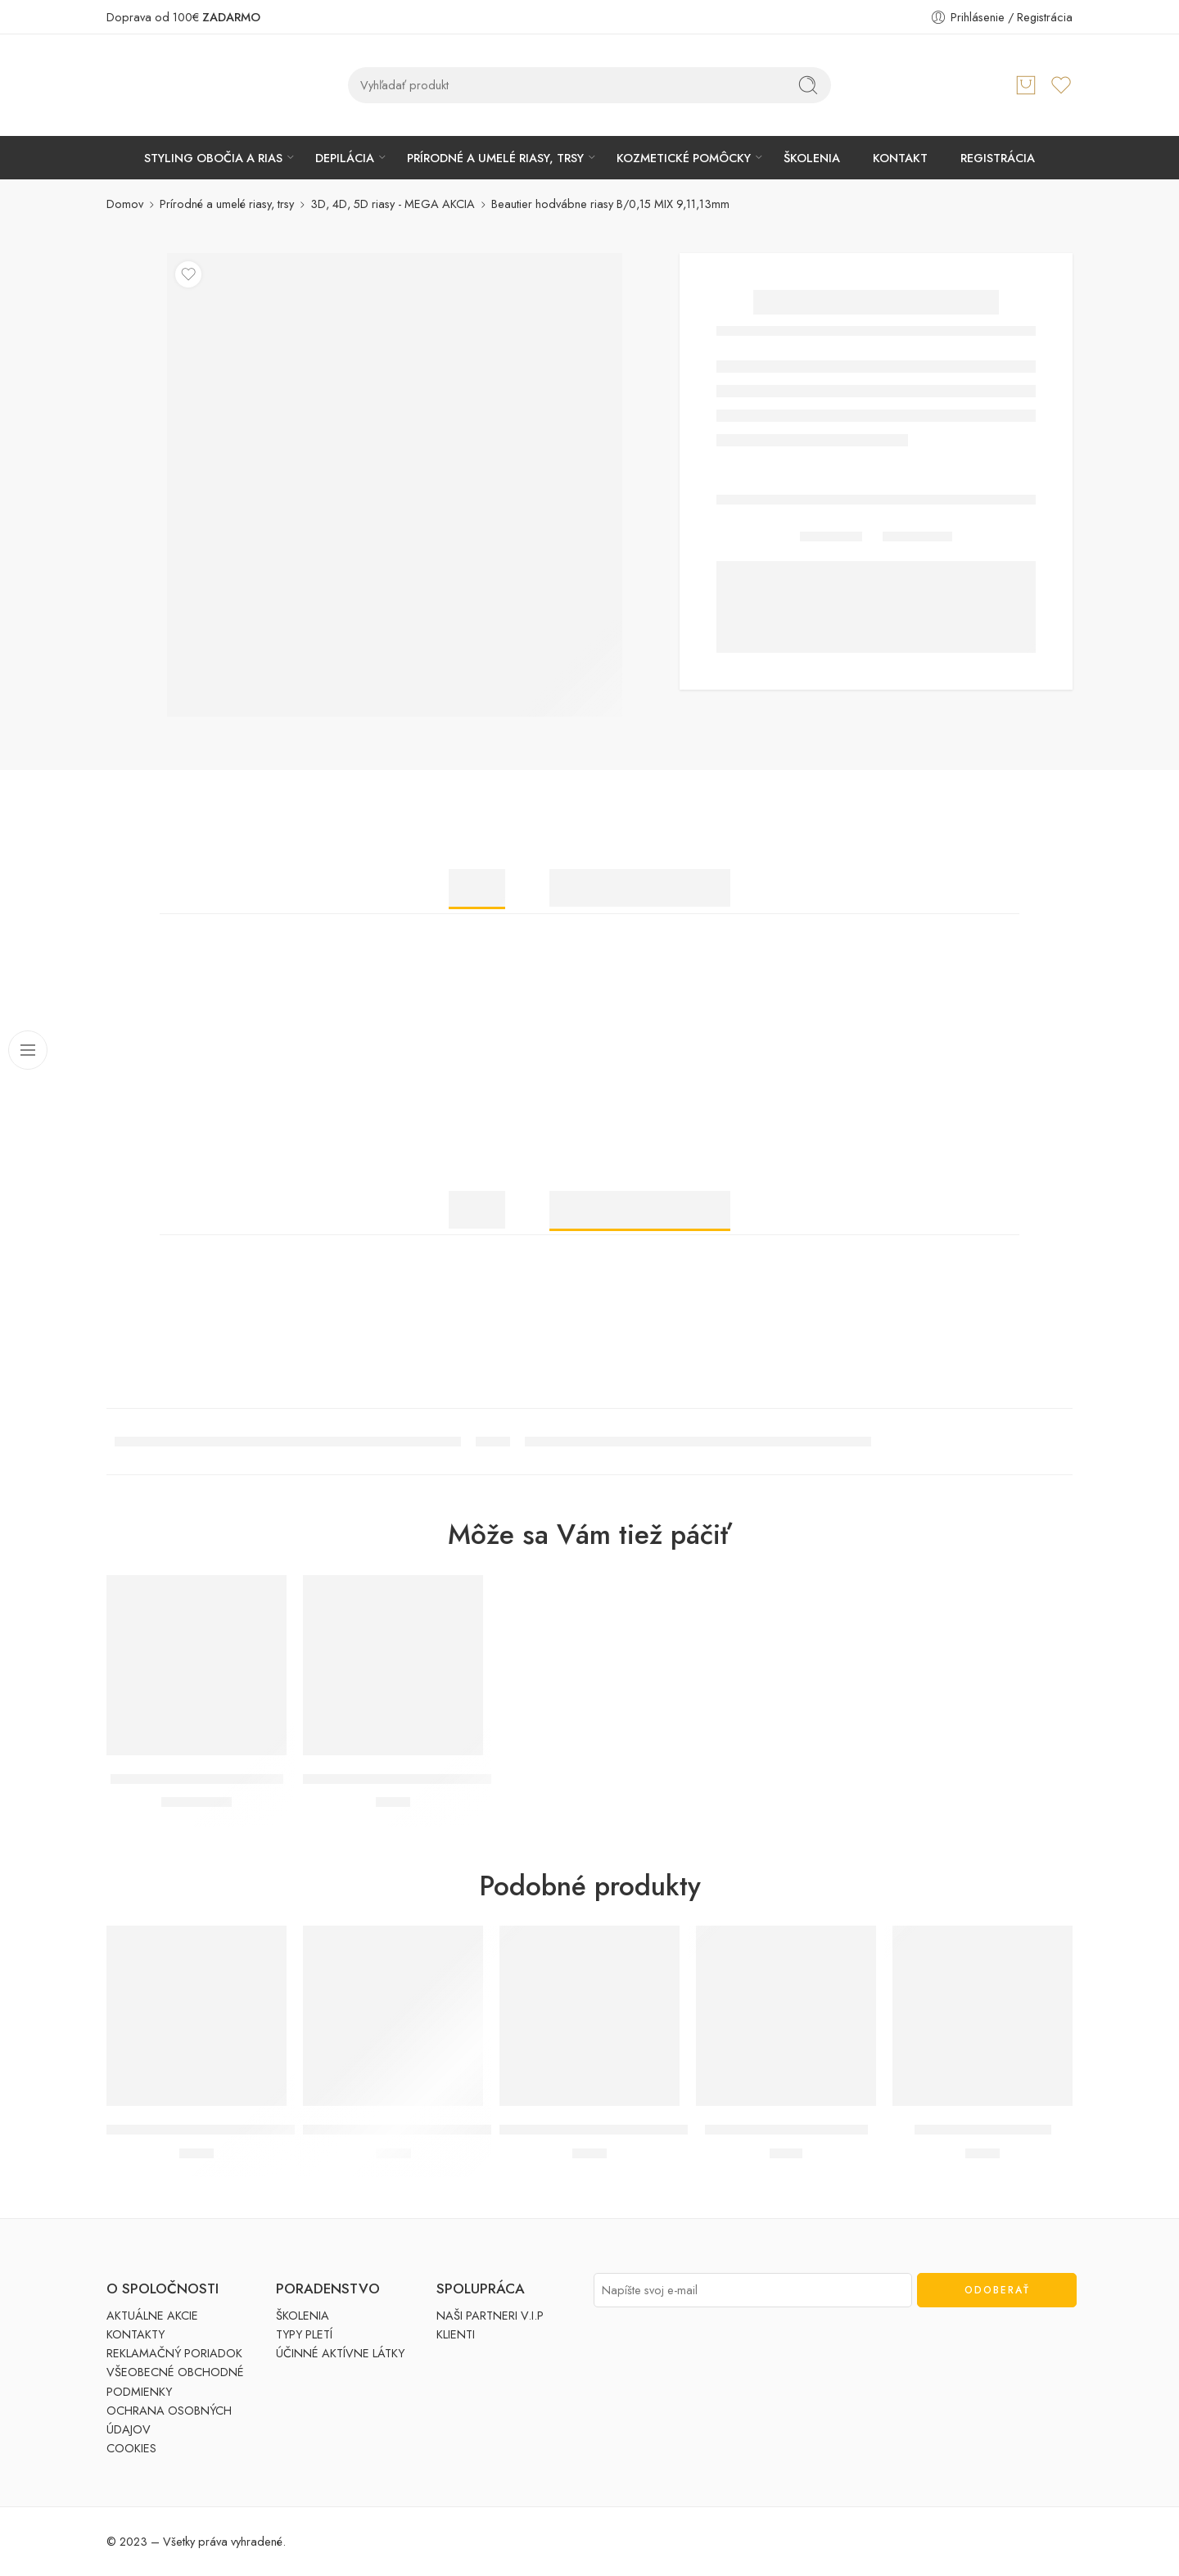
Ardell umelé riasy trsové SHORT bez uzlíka (235, 2130)
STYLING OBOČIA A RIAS (213, 157)
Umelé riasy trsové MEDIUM (786, 2130)
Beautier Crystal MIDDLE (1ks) (197, 1779)
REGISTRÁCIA (997, 157)
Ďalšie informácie (639, 888)
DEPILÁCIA (344, 157)
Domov (124, 203)
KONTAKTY (135, 2334)
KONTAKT (900, 157)
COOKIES (131, 2447)
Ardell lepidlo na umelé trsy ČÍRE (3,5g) (419, 1779)
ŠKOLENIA (812, 157)
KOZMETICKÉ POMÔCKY (684, 157)
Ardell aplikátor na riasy (983, 2130)
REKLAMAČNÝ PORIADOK (174, 2352)
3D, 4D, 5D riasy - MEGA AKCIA (392, 203)
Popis (477, 888)
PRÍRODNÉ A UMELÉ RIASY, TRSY (495, 157)
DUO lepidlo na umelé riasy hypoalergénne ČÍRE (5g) (656, 2130)
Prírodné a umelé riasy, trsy (227, 203)
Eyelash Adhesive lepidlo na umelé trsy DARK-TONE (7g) (469, 2130)
